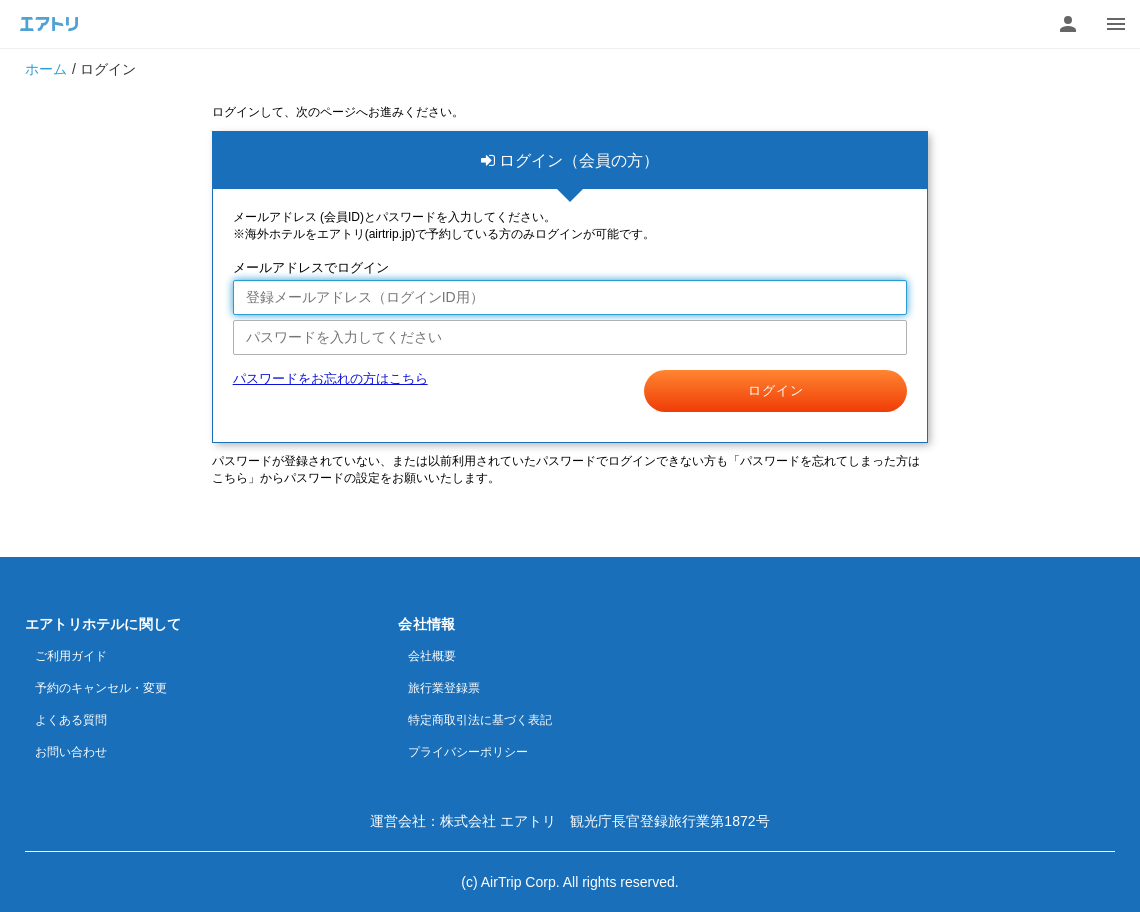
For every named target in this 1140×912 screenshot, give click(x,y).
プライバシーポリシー (468, 752)
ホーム (46, 69)
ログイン (776, 390)
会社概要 (432, 656)
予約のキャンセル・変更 (101, 688)
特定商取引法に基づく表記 (480, 720)
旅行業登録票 (444, 688)
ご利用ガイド (71, 656)
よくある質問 (71, 720)
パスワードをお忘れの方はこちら (330, 378)
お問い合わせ (71, 752)
